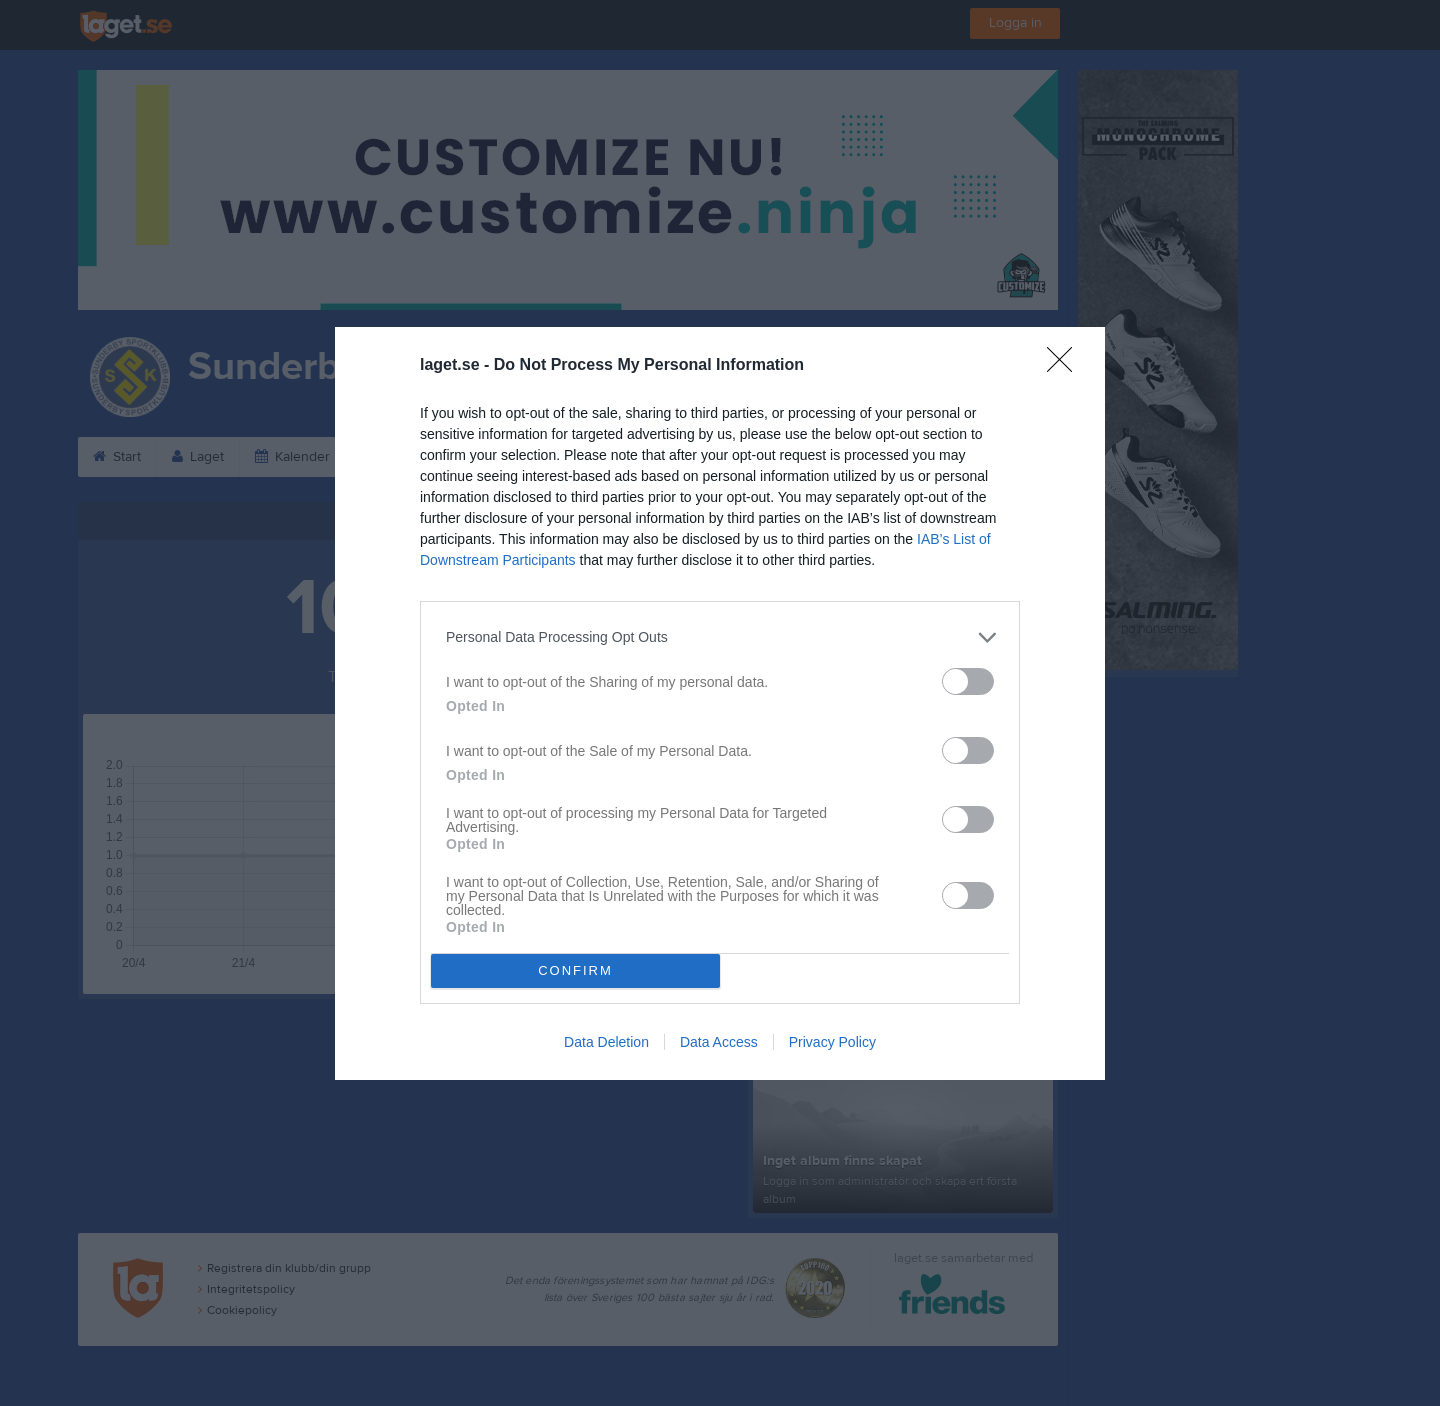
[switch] (968, 681)
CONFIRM (575, 970)
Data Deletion (606, 1042)
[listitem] (720, 637)
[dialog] (720, 703)
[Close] (1066, 366)
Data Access (719, 1042)
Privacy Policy (832, 1042)
